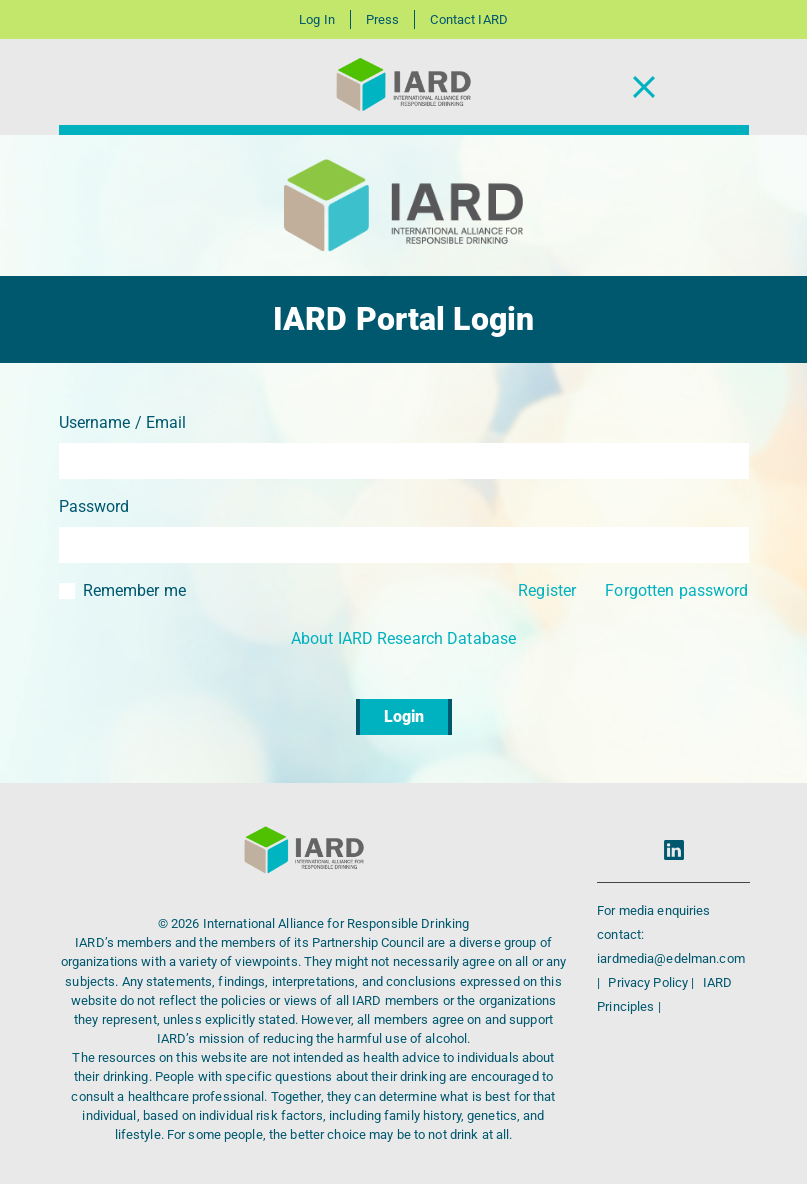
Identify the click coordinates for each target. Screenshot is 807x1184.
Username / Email (123, 422)
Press (383, 19)
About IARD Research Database (403, 638)
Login (404, 716)
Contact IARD (468, 19)
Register (547, 590)
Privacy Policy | (652, 982)
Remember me (134, 590)
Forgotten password (676, 590)
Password (94, 506)
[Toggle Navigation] (644, 87)
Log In (317, 19)
